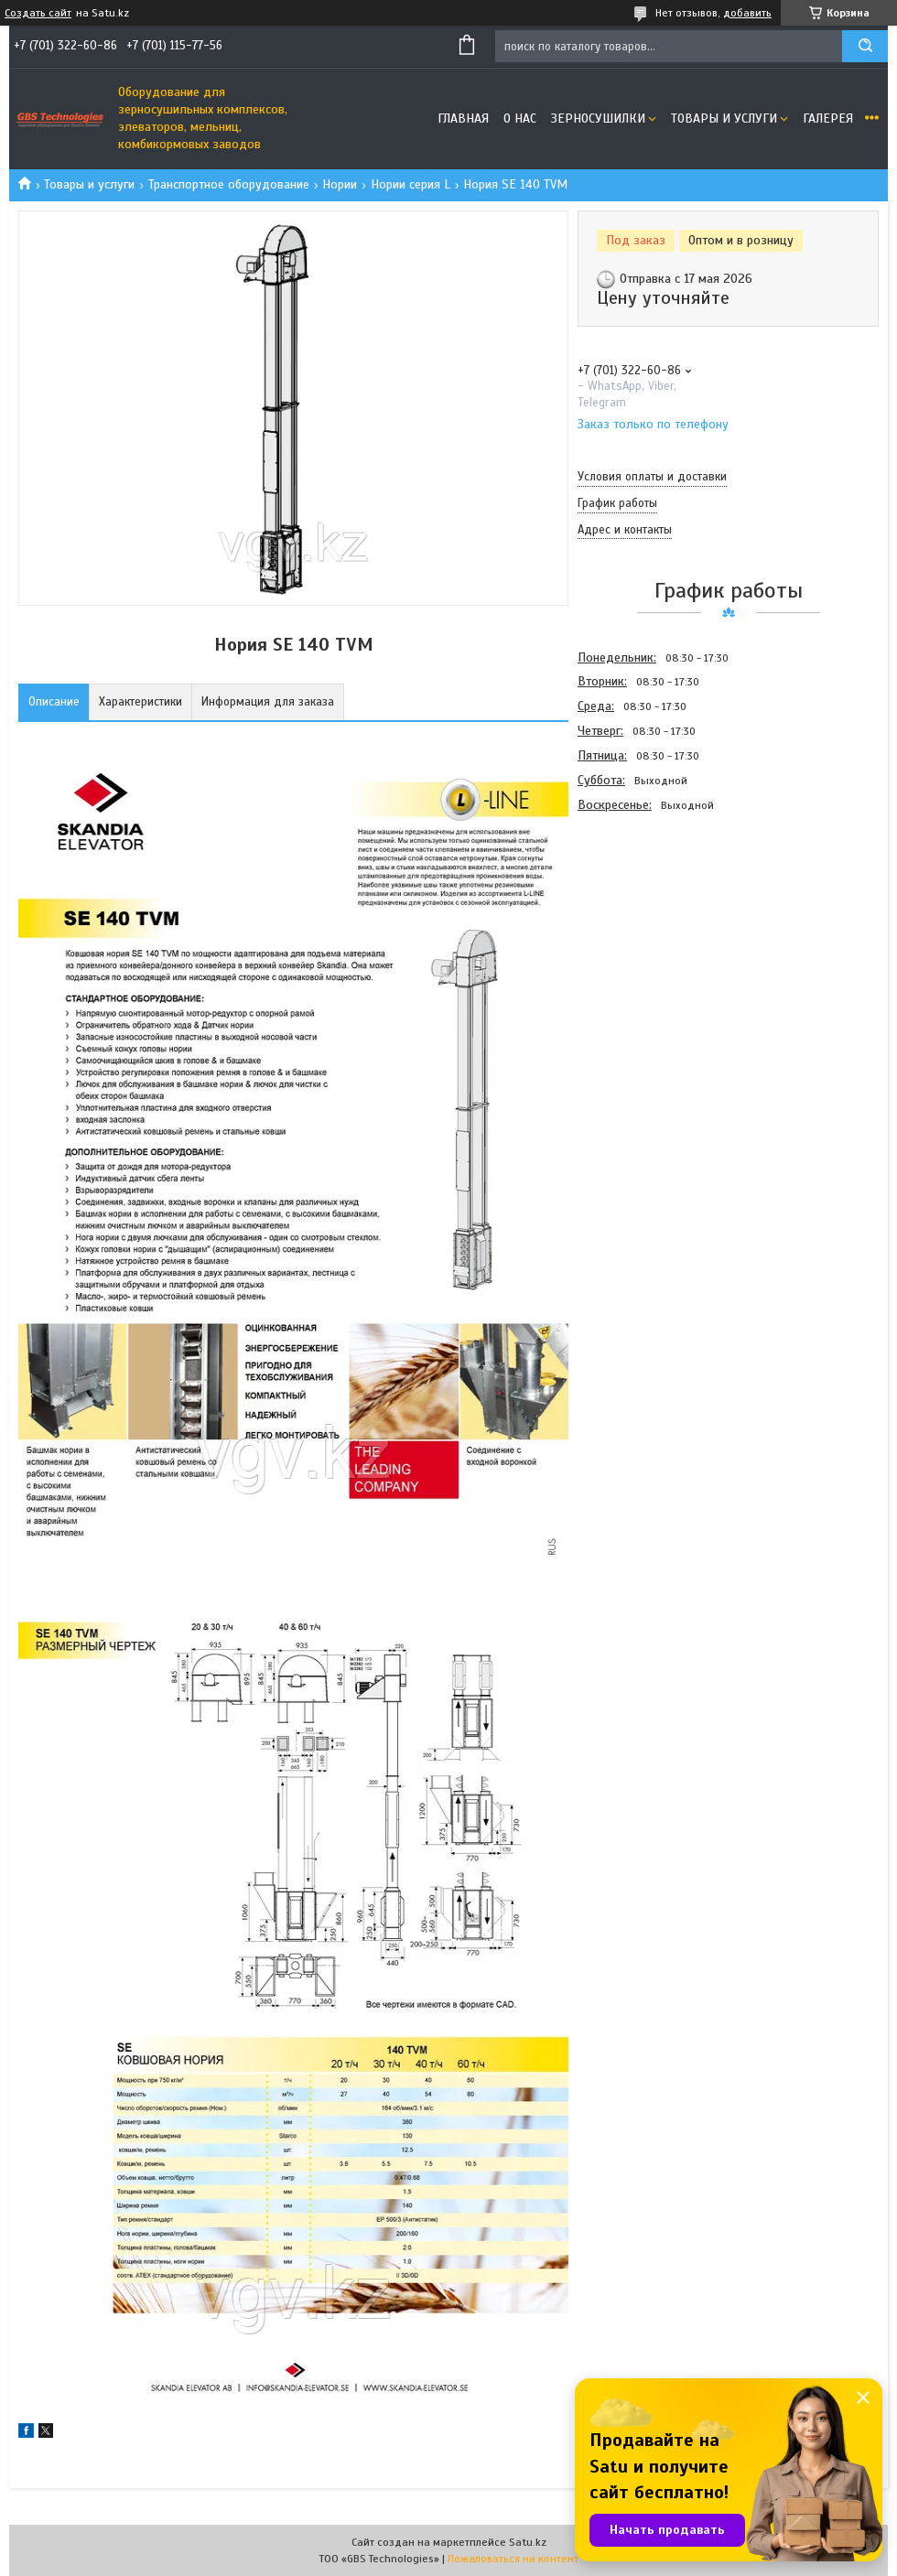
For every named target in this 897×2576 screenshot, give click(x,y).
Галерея (828, 118)
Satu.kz (527, 2542)
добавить (747, 12)
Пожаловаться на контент (513, 2558)
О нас (519, 118)
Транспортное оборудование (228, 184)
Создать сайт (38, 12)
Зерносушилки (598, 118)
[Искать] (865, 46)
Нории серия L (410, 184)
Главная (463, 118)
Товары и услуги (724, 118)
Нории (339, 184)
